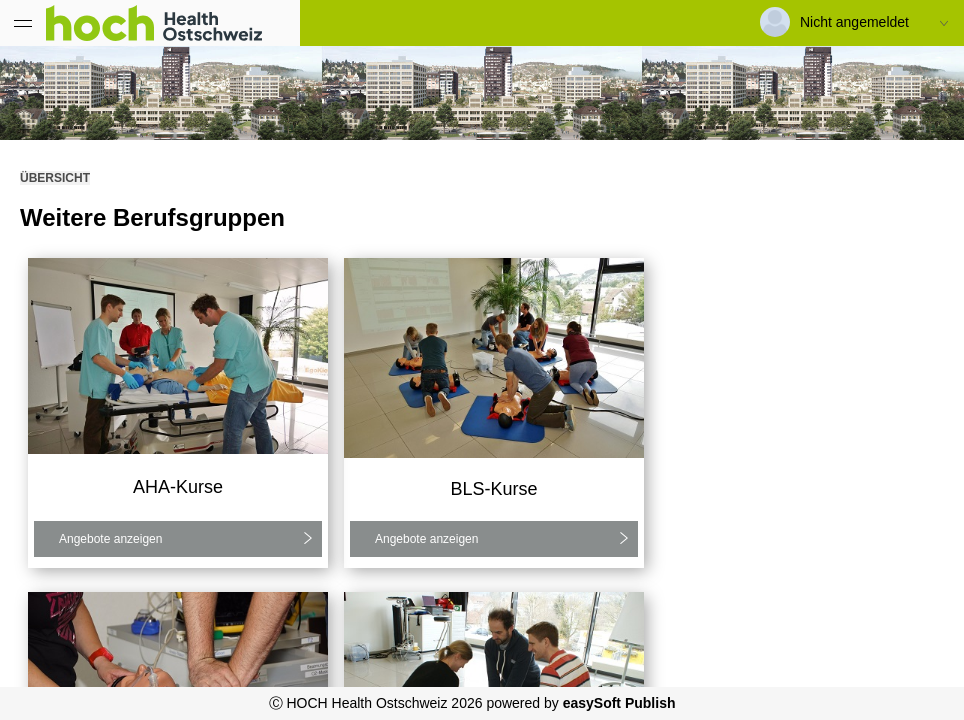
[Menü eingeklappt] (23, 23)
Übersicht (55, 178)
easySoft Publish (619, 703)
